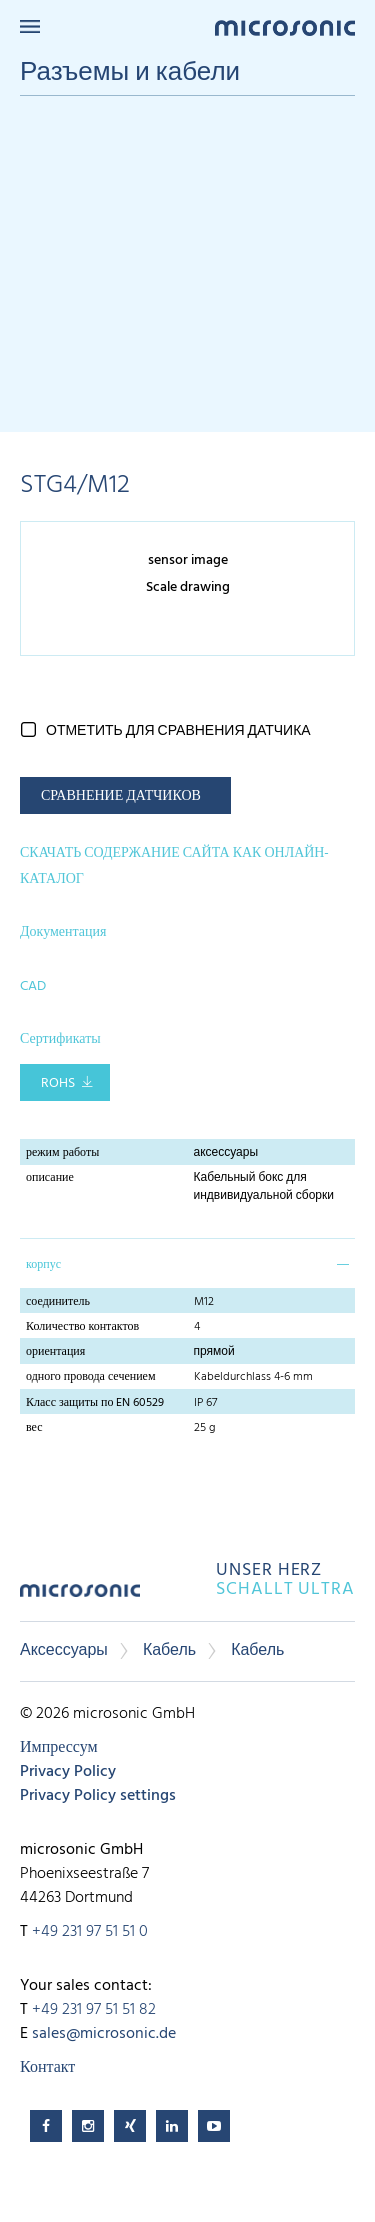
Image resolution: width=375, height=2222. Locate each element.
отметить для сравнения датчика (178, 731)
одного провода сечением (91, 1377)
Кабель (169, 1651)
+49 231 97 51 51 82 (94, 2010)
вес (34, 1428)
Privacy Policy (68, 1772)
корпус (43, 1265)
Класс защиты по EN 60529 (95, 1403)
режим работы (62, 1153)
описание (50, 1178)
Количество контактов (82, 1327)
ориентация (55, 1352)
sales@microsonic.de (104, 2034)
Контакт (47, 2068)
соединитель (58, 1302)
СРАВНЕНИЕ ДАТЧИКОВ (121, 796)
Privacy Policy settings (98, 1796)
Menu (30, 26)
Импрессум (59, 1748)
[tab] (187, 1263)
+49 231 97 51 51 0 (90, 1932)
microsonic (80, 1597)
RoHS (58, 1083)
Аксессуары (64, 1651)
